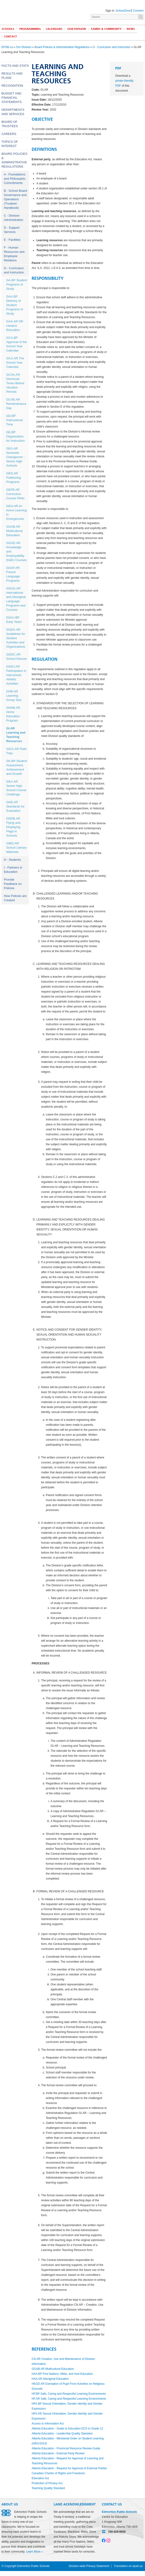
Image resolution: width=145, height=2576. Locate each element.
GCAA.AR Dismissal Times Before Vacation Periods (15, 383)
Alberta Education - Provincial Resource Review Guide (66, 2448)
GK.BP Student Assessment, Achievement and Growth (16, 767)
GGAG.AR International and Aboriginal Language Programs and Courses (16, 599)
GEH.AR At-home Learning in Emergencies (16, 512)
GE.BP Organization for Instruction (15, 436)
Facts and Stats (15, 65)
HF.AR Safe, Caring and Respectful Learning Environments (69, 2398)
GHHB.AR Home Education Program (13, 714)
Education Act (40, 2478)
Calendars (54, 29)
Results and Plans (11, 76)
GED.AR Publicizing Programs (13, 478)
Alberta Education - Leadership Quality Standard (62, 2433)
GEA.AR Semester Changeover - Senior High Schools (15, 457)
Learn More (33, 2551)
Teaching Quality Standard (48, 2488)
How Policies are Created (15, 898)
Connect (138, 10)
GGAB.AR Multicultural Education (14, 531)
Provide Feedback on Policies (12, 884)
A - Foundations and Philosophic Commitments (15, 179)
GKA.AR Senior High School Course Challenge (16, 788)
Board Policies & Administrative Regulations (62, 47)
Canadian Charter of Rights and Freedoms (58, 2473)
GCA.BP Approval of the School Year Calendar (16, 344)
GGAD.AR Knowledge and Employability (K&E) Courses (16, 551)
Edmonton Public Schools (22, 11)
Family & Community (106, 29)
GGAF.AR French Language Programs (13, 574)
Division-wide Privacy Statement (89, 2566)
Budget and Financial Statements (11, 98)
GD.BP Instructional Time (14, 420)
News (131, 29)
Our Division (76, 29)
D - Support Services (11, 230)
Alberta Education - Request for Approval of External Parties (69, 2468)
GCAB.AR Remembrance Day (16, 404)
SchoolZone (123, 10)
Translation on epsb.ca (128, 2566)
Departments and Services (12, 112)
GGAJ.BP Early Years (14, 620)
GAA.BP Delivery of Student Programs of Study (14, 305)
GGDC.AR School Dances (16, 656)
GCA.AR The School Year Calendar (15, 363)
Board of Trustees (9, 124)
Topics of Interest (9, 144)
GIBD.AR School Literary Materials (16, 848)
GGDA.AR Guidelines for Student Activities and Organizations (15, 638)
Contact (10, 36)
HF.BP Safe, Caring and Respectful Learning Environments (69, 2393)
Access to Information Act (48, 2423)
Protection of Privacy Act (47, 2483)
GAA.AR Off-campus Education (15, 326)
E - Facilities (12, 239)
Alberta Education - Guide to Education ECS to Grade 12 (67, 2428)
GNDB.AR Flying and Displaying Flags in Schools (13, 827)
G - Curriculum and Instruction (111, 47)
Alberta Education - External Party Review (58, 2453)
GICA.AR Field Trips (16, 751)
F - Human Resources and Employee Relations (14, 254)
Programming (30, 29)
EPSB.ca (7, 47)
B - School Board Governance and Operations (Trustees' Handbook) (15, 199)
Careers (8, 134)
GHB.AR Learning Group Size (13, 696)
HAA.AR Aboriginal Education (50, 2378)
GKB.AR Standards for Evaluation (15, 806)
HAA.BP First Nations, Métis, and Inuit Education (62, 2373)
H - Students (12, 859)
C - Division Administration (13, 218)
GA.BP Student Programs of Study (16, 284)
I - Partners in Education (13, 870)
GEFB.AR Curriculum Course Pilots (15, 494)
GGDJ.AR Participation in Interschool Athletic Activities (16, 675)
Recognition (12, 85)
